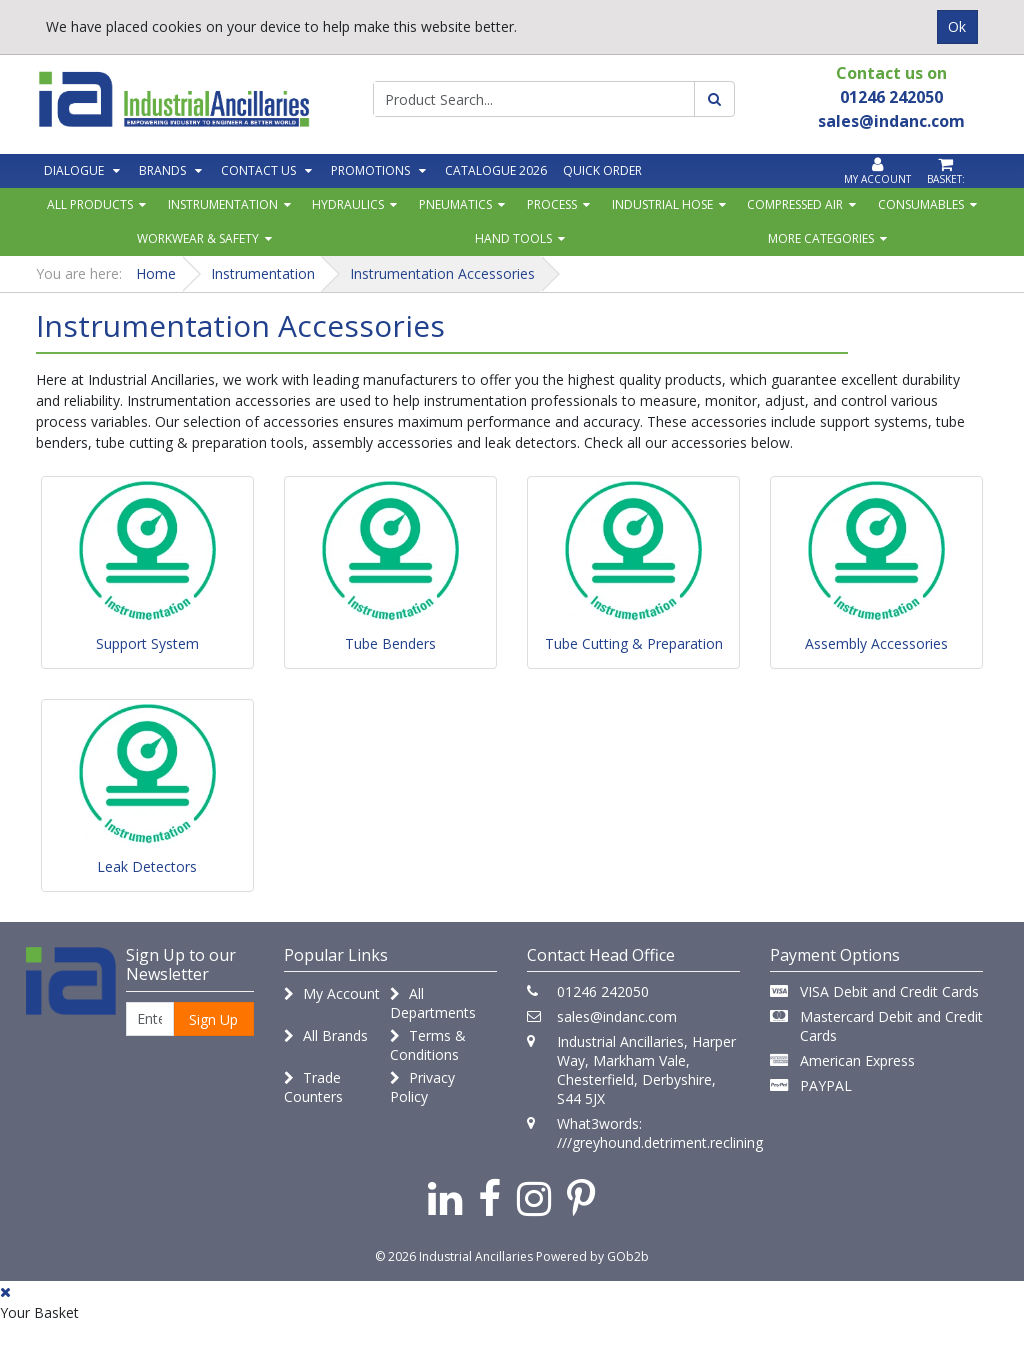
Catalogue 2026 (496, 170)
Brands (162, 170)
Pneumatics (455, 204)
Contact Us (258, 170)
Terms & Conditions (428, 1045)
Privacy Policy (422, 1087)
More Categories (821, 238)
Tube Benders (390, 643)
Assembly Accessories (876, 643)
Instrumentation (223, 204)
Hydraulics (348, 204)
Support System (147, 643)
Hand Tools (513, 238)
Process (552, 204)
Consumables (921, 204)
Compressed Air (795, 204)
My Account (332, 993)
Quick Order (602, 170)
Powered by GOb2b (592, 1256)
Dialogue (74, 170)
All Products (90, 204)
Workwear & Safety (198, 238)
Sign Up (213, 1019)
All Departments (433, 1003)
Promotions (370, 170)
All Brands (326, 1035)
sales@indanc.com (617, 1016)
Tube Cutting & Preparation (634, 643)
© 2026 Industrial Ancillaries (454, 1256)
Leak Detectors (147, 866)
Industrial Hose (662, 204)
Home (156, 273)
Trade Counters (313, 1087)
